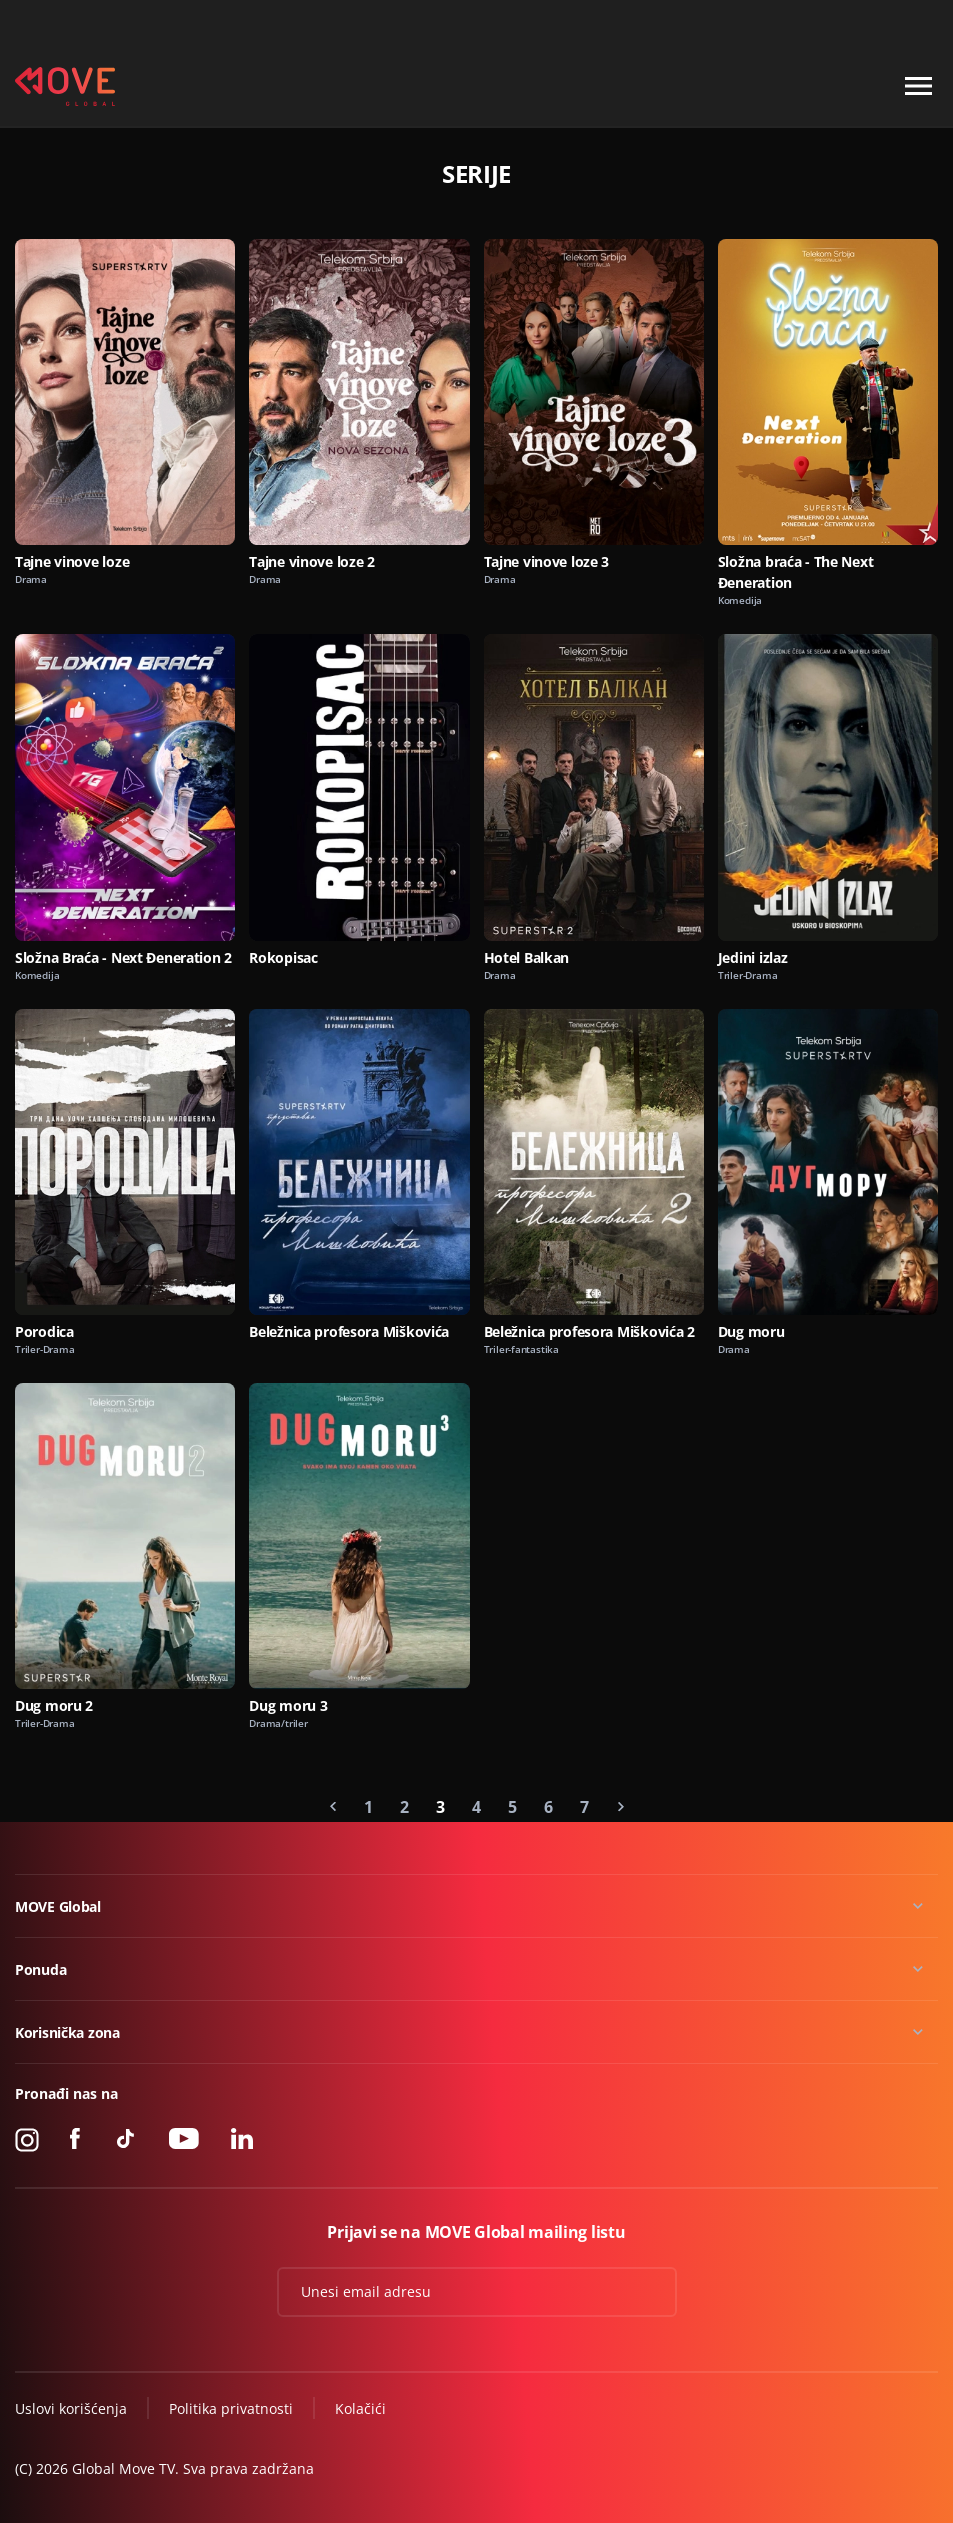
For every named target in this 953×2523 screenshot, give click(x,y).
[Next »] (621, 1807)
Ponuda (40, 1969)
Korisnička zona (67, 2032)
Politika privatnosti (231, 2408)
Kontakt (914, 23)
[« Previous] (333, 1807)
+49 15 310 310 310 (809, 23)
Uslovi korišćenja (71, 2408)
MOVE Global (58, 1906)
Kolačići (360, 2408)
